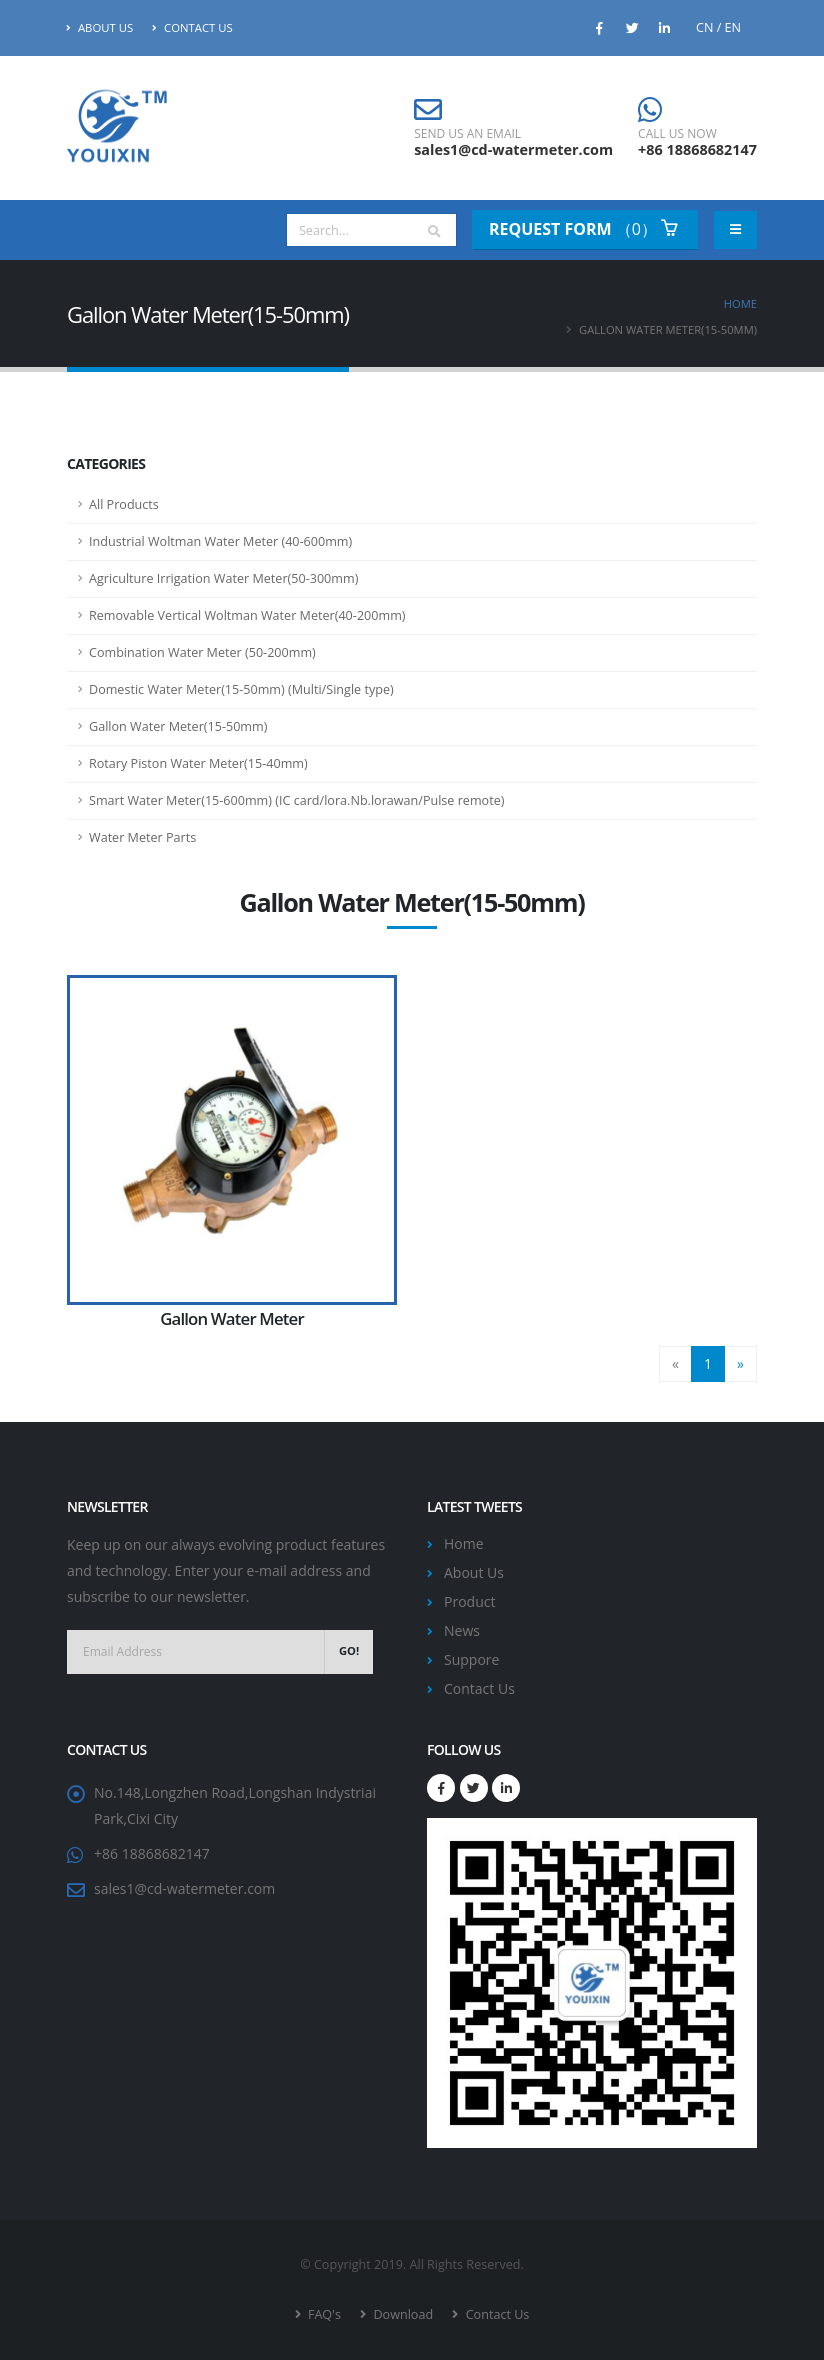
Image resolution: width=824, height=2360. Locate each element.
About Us (100, 27)
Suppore (471, 1659)
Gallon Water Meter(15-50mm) (178, 726)
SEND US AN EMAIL (467, 134)
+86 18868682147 (697, 149)
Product (469, 1601)
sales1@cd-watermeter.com (513, 149)
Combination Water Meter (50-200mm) (202, 652)
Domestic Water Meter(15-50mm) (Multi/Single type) (241, 689)
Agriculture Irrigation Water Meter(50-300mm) (223, 578)
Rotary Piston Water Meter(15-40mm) (198, 763)
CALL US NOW (677, 134)
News (462, 1630)
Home (740, 303)
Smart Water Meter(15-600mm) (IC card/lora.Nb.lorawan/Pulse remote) (296, 800)
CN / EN (718, 27)
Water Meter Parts (142, 837)
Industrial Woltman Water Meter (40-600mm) (220, 541)
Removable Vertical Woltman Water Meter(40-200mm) (247, 615)
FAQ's (323, 2314)
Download (401, 2314)
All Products (124, 504)
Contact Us (192, 27)
